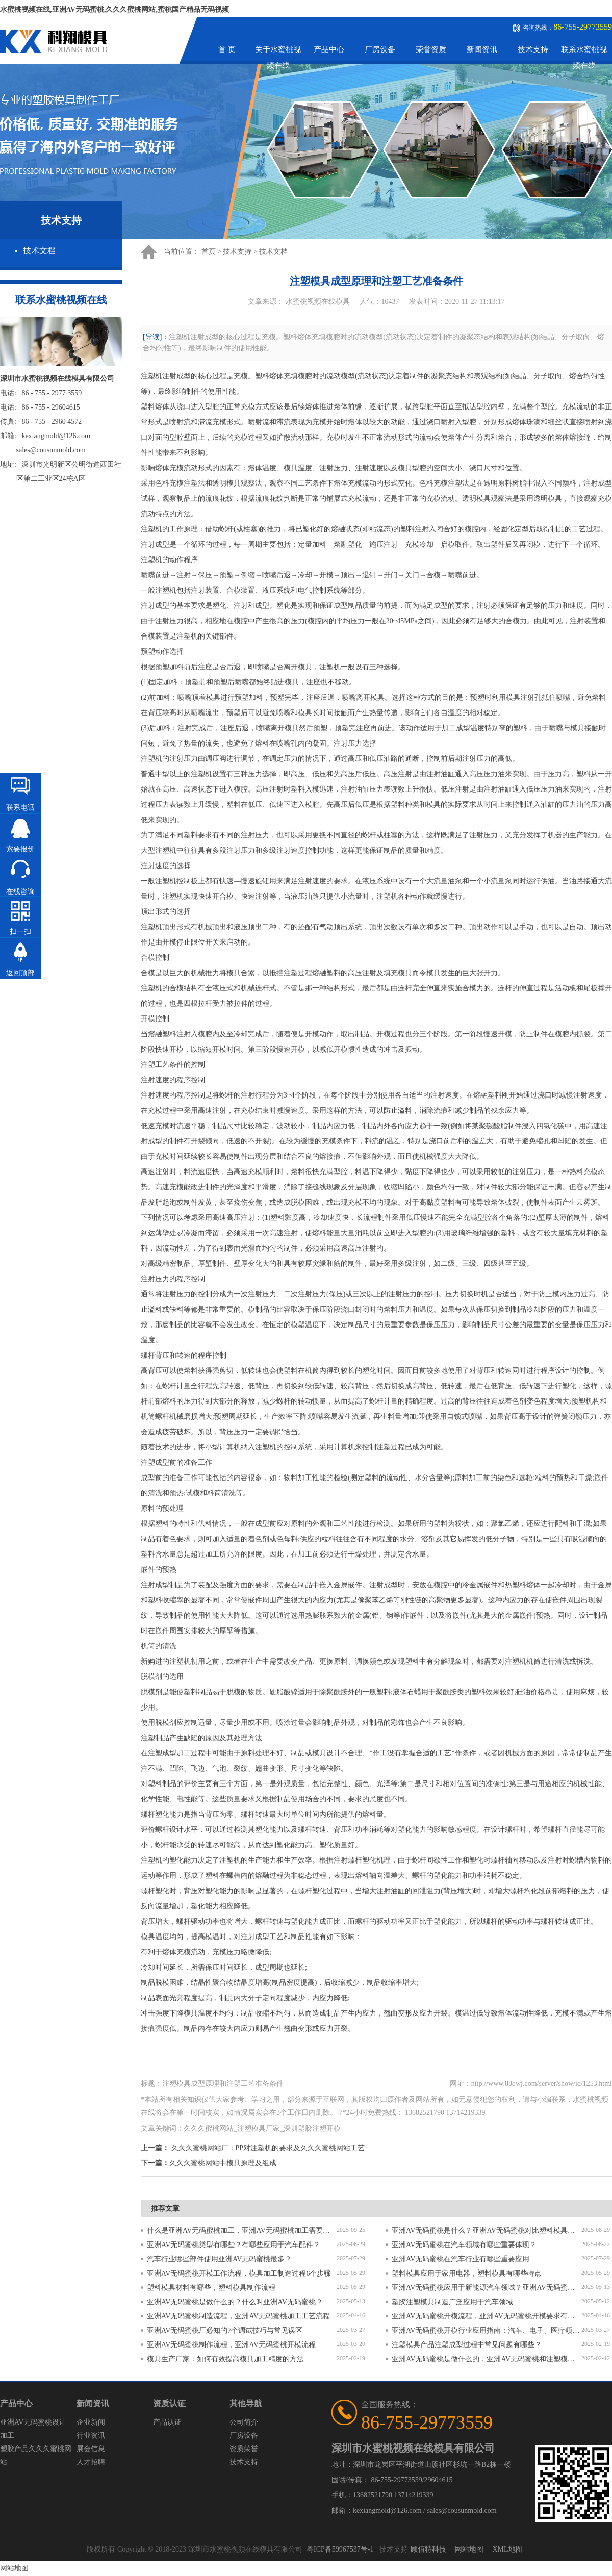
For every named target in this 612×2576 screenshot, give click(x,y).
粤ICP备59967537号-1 (340, 2549)
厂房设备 (380, 49)
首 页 (227, 49)
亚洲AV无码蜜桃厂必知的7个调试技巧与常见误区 (224, 2330)
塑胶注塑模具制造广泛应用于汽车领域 (452, 2302)
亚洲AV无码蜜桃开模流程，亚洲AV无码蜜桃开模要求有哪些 (486, 2316)
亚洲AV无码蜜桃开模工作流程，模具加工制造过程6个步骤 (239, 2273)
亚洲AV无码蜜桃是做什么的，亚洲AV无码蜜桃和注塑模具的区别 (486, 2359)
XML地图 (507, 2549)
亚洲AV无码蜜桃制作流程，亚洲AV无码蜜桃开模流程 (231, 2345)
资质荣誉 (244, 2449)
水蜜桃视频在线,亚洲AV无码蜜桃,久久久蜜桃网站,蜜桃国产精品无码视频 (114, 9)
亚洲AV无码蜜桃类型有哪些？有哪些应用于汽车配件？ (233, 2245)
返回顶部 (20, 973)
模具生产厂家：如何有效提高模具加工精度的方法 (225, 2359)
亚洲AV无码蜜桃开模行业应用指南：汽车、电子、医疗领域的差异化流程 (486, 2330)
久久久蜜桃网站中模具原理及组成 (222, 2163)
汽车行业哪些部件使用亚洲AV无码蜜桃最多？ (219, 2259)
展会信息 (90, 2449)
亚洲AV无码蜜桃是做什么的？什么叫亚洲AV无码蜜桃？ (235, 2302)
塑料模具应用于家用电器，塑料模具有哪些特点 (467, 2273)
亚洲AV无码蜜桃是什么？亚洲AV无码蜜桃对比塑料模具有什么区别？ (486, 2230)
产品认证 (167, 2422)
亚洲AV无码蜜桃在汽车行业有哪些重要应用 (460, 2259)
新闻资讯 (482, 49)
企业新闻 (90, 2422)
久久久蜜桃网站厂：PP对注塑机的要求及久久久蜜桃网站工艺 (268, 2148)
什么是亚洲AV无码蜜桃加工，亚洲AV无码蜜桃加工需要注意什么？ (242, 2230)
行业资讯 (90, 2435)
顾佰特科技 (428, 2549)
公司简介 (244, 2422)
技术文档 (39, 250)
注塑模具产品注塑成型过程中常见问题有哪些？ (467, 2345)
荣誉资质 (431, 49)
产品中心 (329, 49)
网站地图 (469, 2549)
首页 (208, 252)
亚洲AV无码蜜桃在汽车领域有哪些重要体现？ (464, 2245)
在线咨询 (20, 892)
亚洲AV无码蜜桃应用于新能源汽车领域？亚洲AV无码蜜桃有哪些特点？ (486, 2287)
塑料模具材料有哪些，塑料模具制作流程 (211, 2287)
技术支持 (533, 49)
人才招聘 (90, 2462)
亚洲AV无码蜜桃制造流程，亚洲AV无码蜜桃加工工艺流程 (238, 2316)
